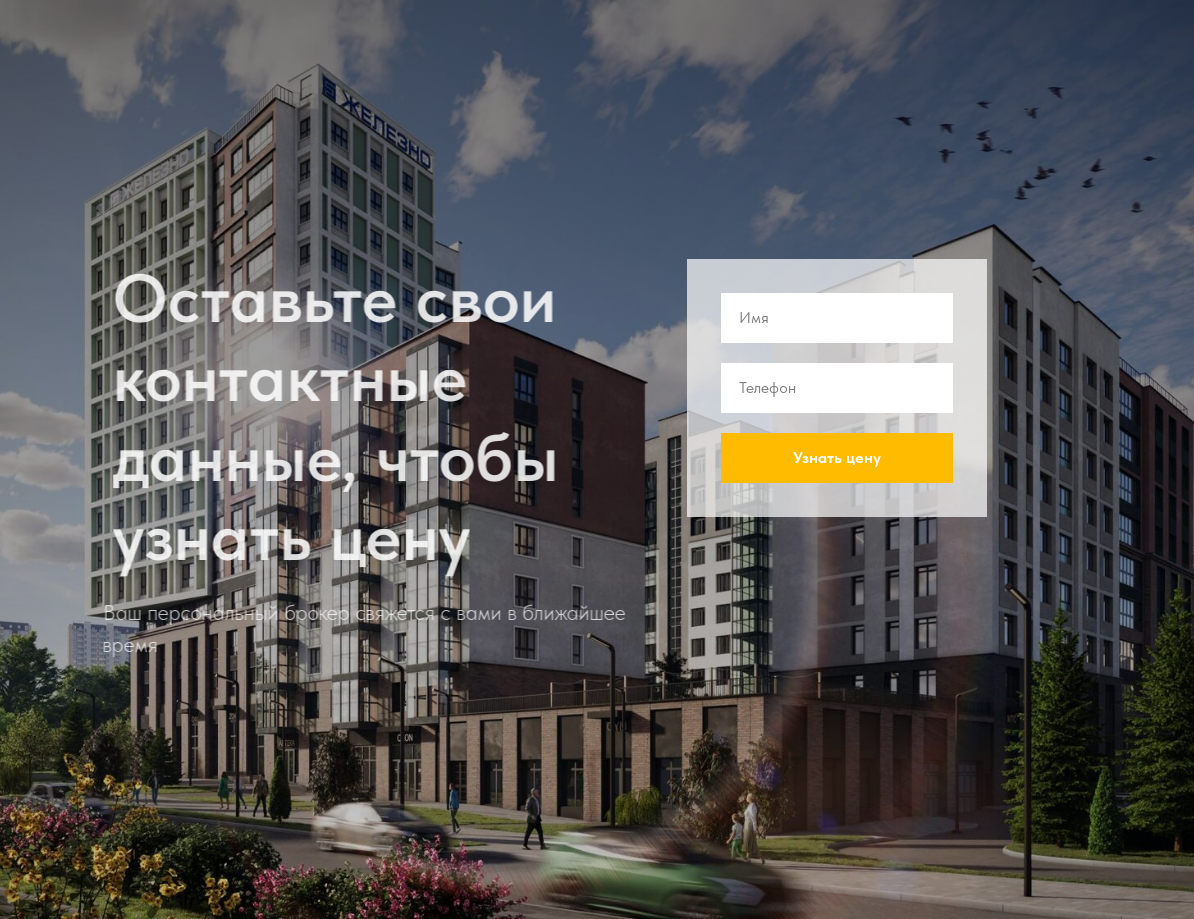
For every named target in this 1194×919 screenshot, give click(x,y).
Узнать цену (837, 457)
